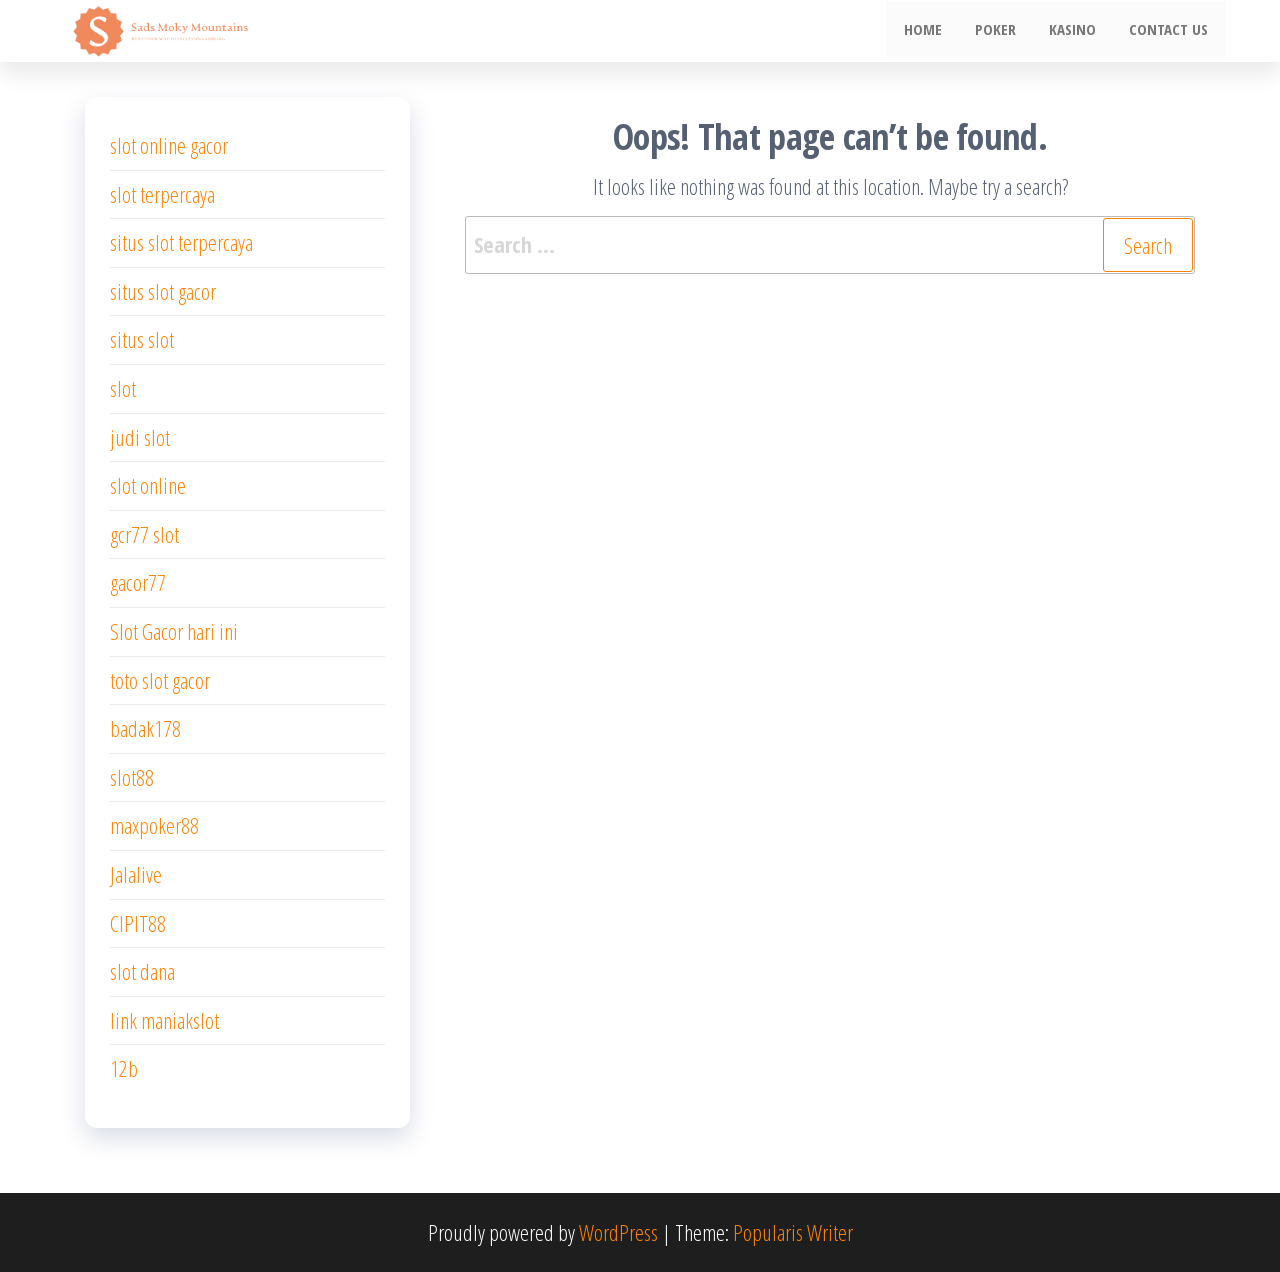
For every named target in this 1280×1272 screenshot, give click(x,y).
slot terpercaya (162, 194)
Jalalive (136, 874)
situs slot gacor (163, 291)
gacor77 (138, 582)
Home (934, 31)
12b (124, 1068)
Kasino (1077, 31)
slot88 (132, 777)
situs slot (142, 339)
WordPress (618, 1232)
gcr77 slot (144, 534)
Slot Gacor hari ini (174, 631)
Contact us (1170, 31)
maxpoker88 (154, 825)
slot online (148, 485)
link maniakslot (164, 1020)
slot (123, 388)
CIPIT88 (138, 923)
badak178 (145, 728)
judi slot (140, 437)
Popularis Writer (793, 1232)
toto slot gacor (160, 680)
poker (1003, 31)
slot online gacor (169, 145)
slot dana (142, 971)
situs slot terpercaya (181, 242)
